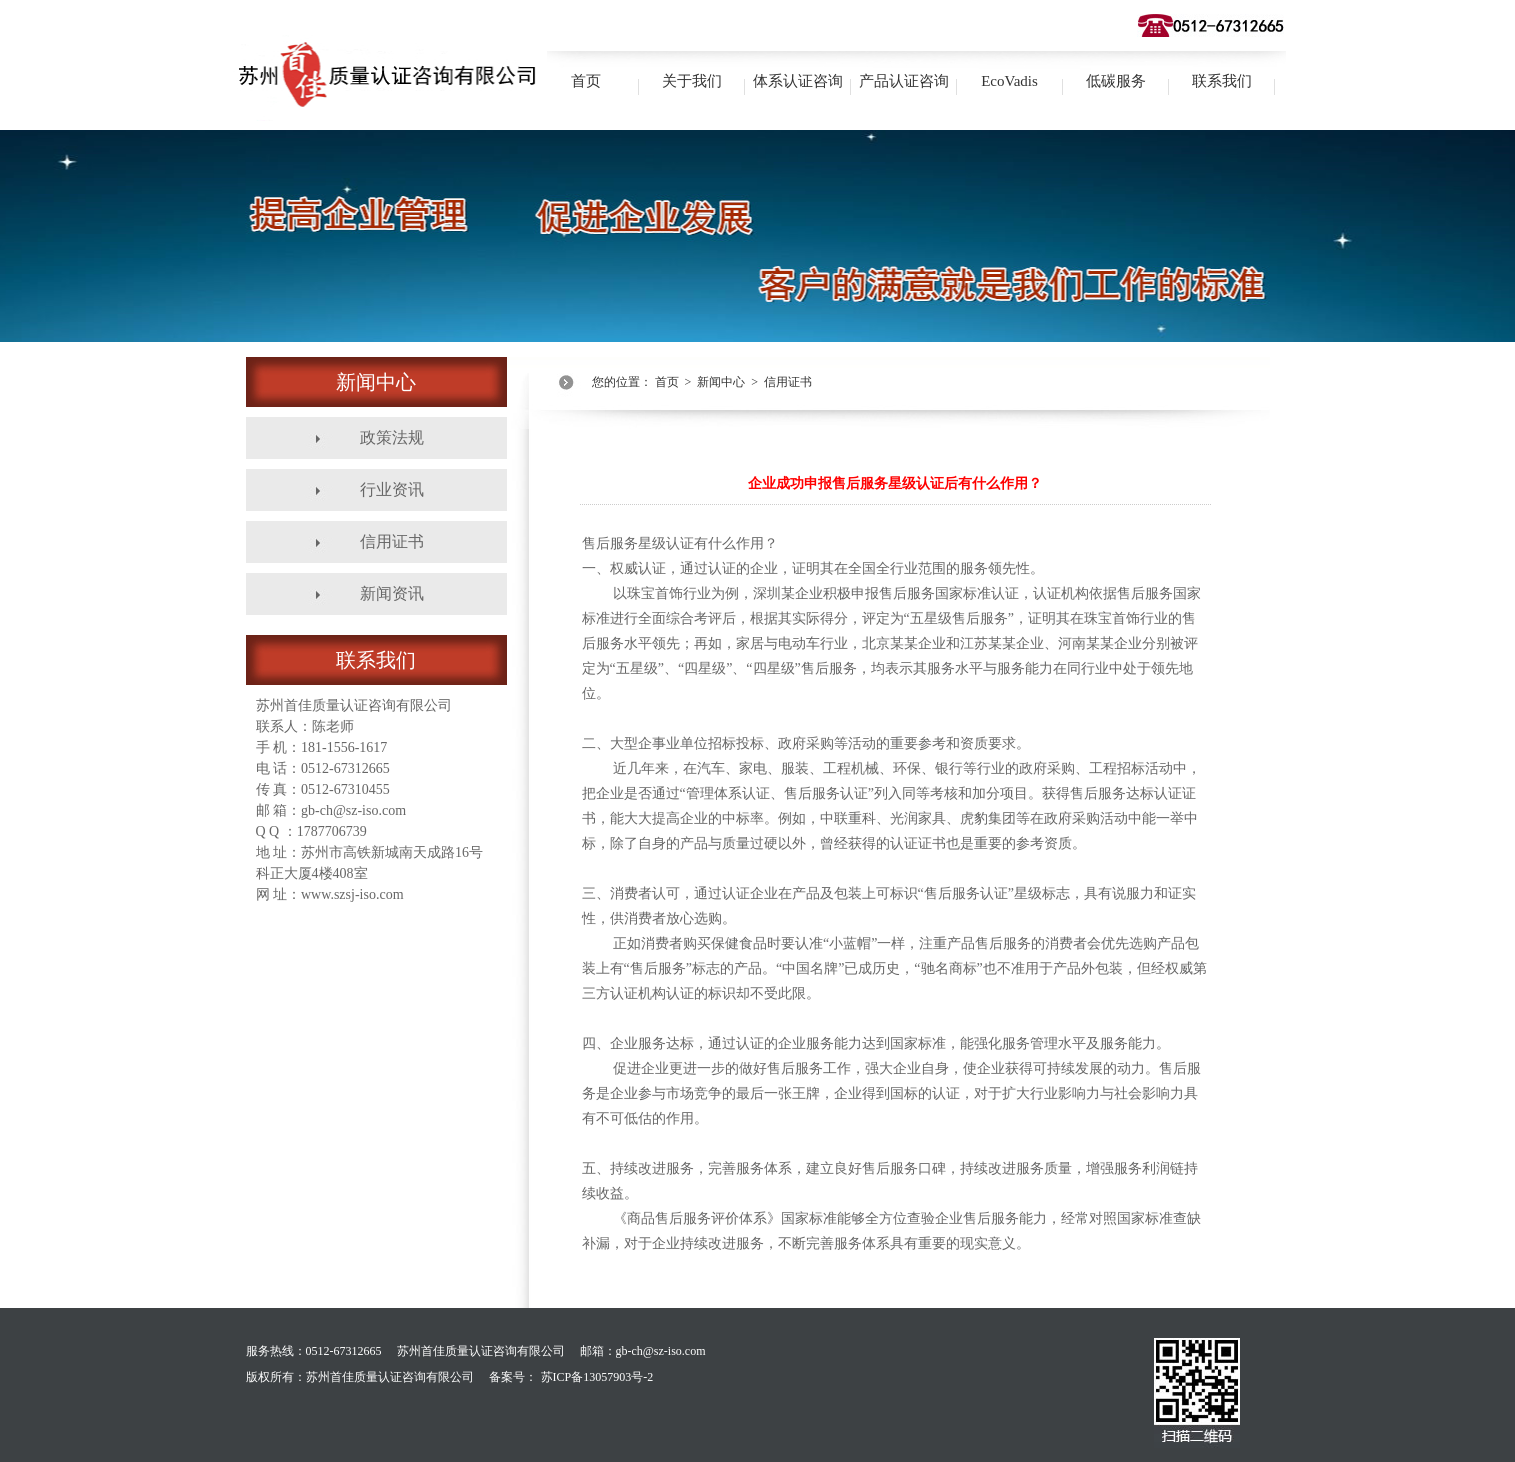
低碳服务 (1116, 81)
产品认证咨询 (904, 81)
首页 (586, 81)
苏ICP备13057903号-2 (597, 1377)
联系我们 (1222, 81)
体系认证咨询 (798, 81)
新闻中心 (721, 382)
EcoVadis (1009, 81)
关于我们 (692, 81)
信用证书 (788, 382)
